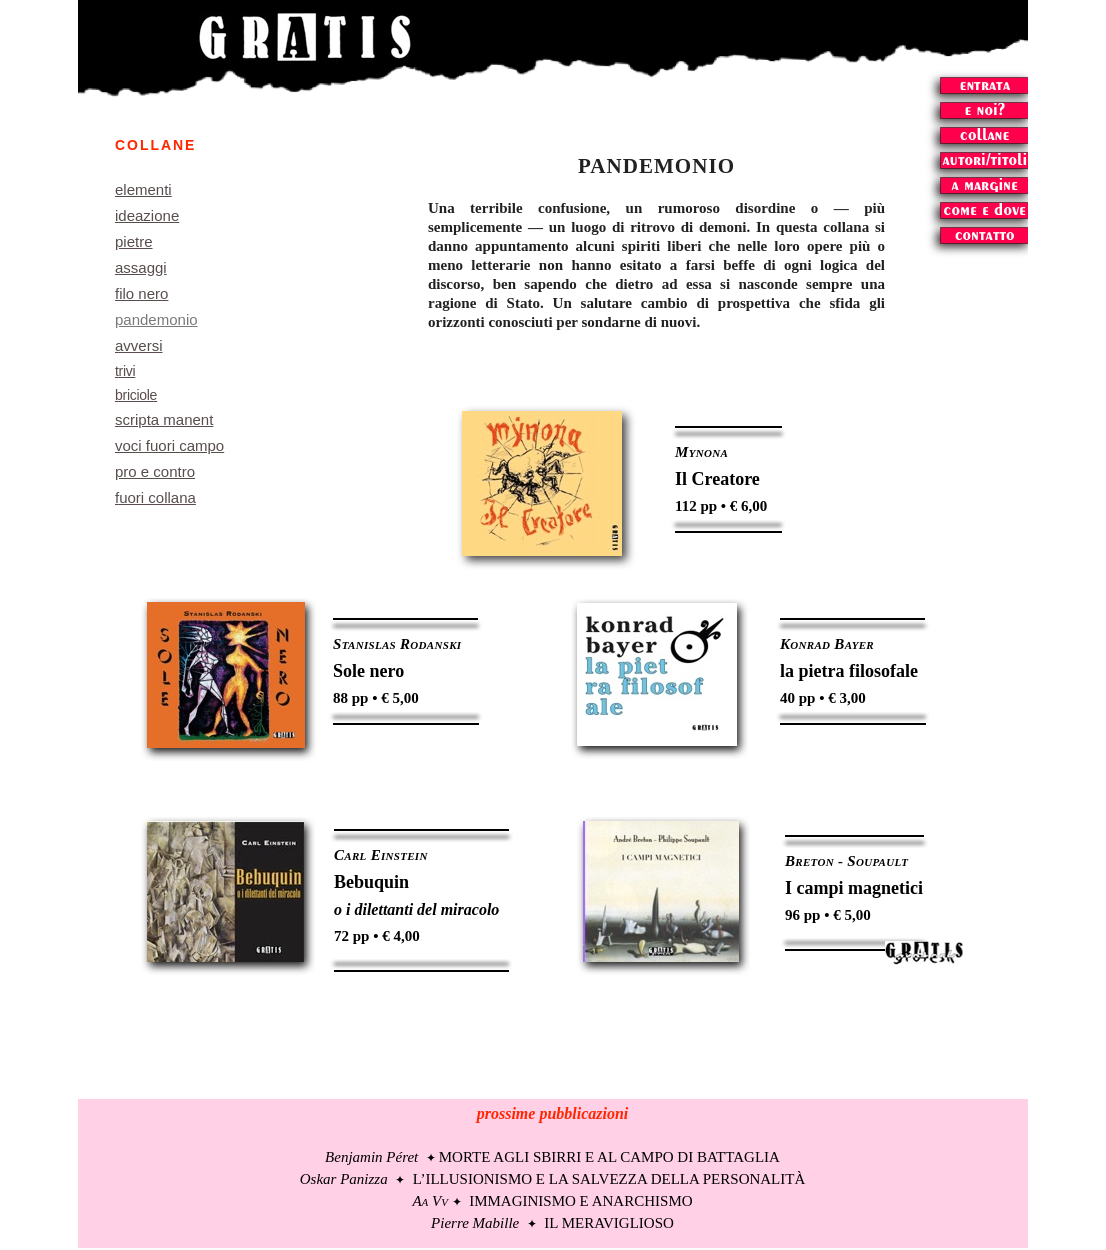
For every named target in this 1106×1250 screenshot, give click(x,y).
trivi (125, 371)
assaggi (141, 267)
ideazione (147, 215)
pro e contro (155, 471)
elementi (143, 189)
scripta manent (164, 419)
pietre (134, 241)
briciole (136, 395)
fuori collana (155, 497)
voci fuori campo (169, 445)
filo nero (141, 293)
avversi (139, 345)
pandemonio (156, 319)
